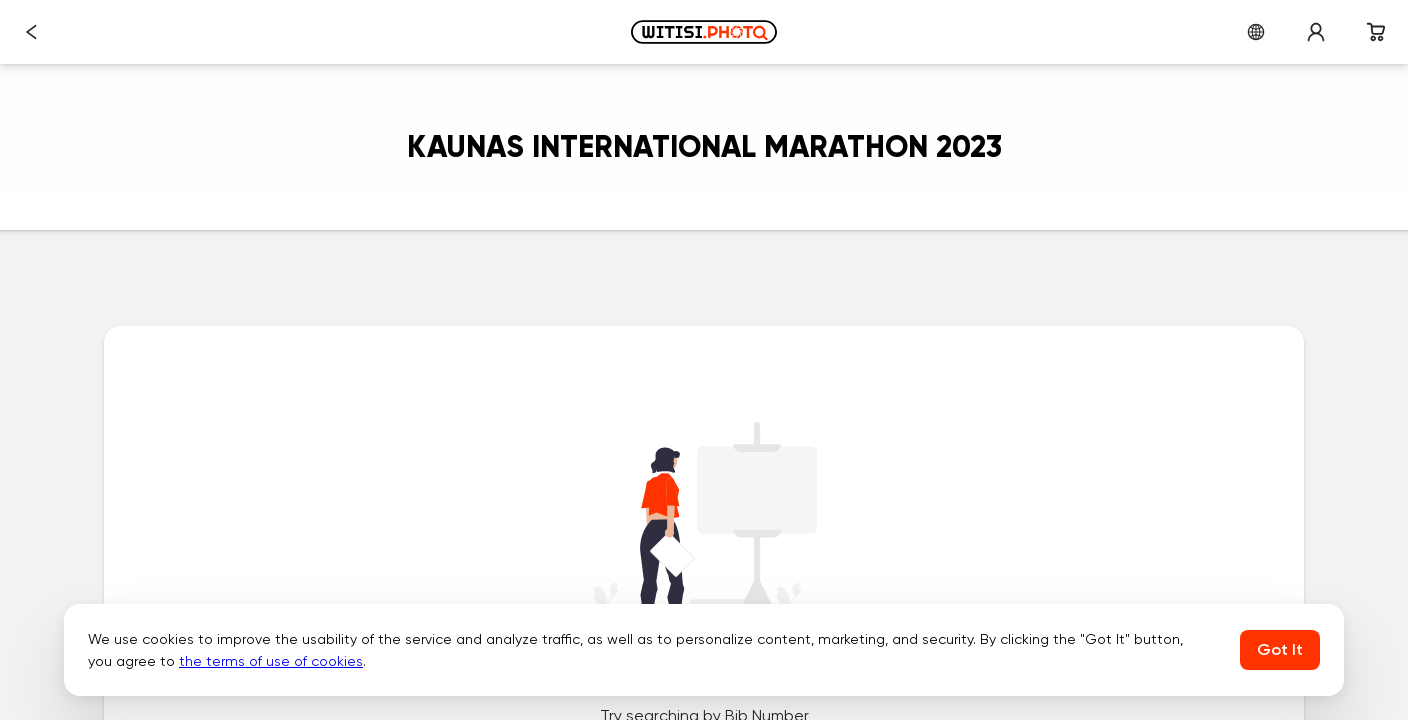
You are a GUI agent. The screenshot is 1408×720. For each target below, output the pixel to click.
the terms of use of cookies (271, 661)
